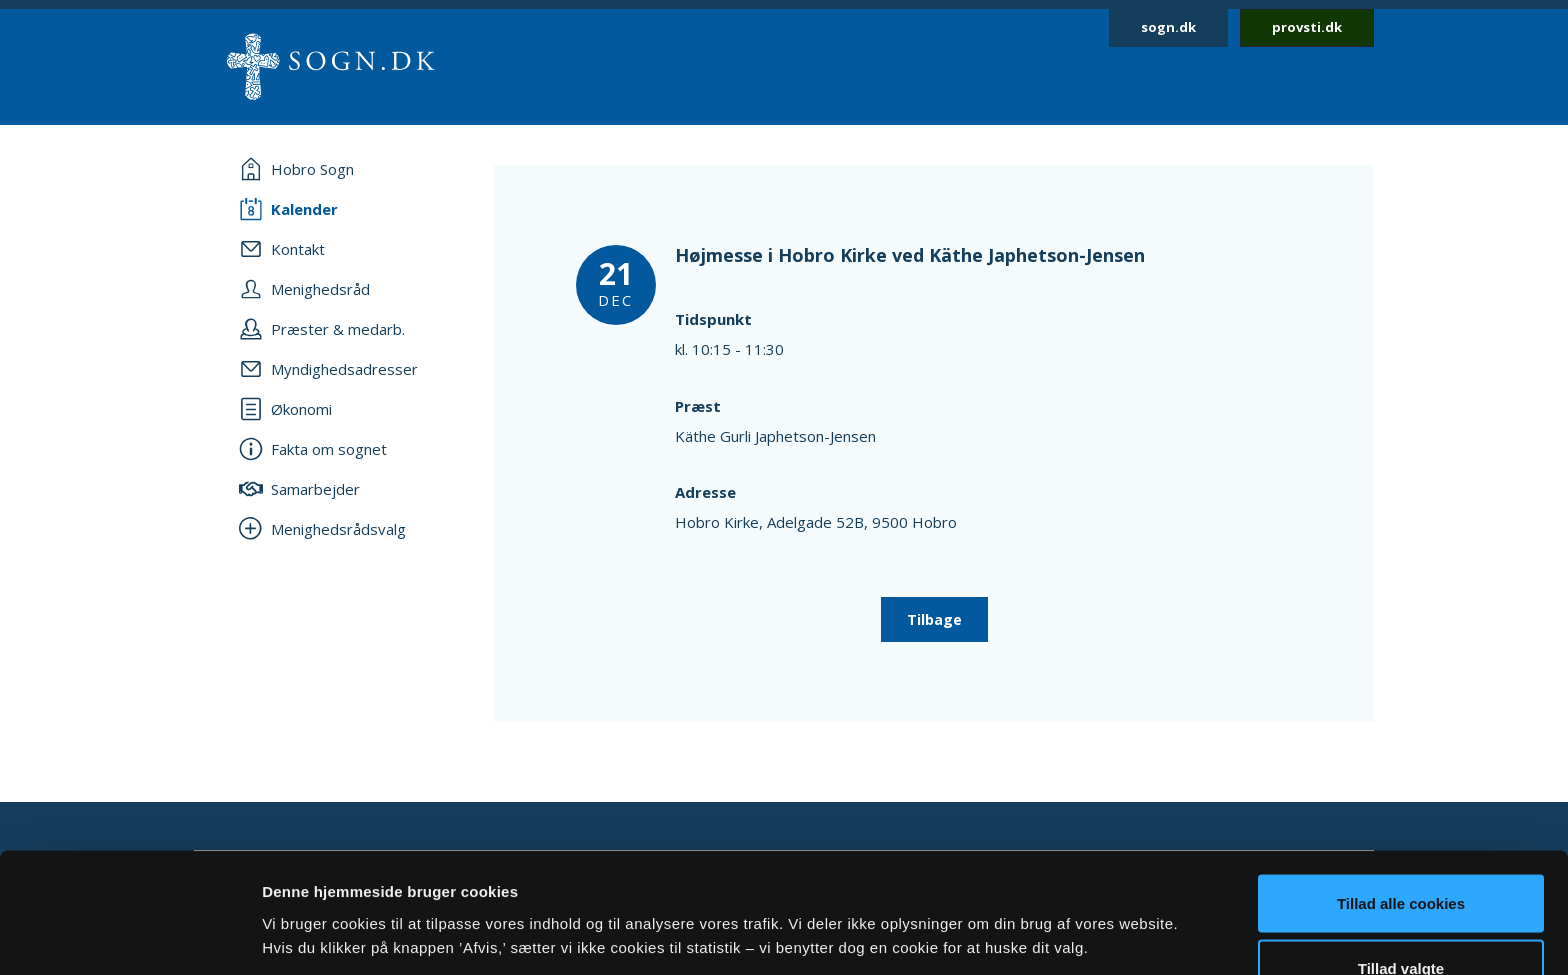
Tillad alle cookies (1401, 790)
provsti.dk (1307, 27)
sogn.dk (1168, 27)
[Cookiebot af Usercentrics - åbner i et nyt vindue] (129, 936)
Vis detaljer (1039, 899)
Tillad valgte (1401, 856)
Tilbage (934, 619)
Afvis (1401, 921)
